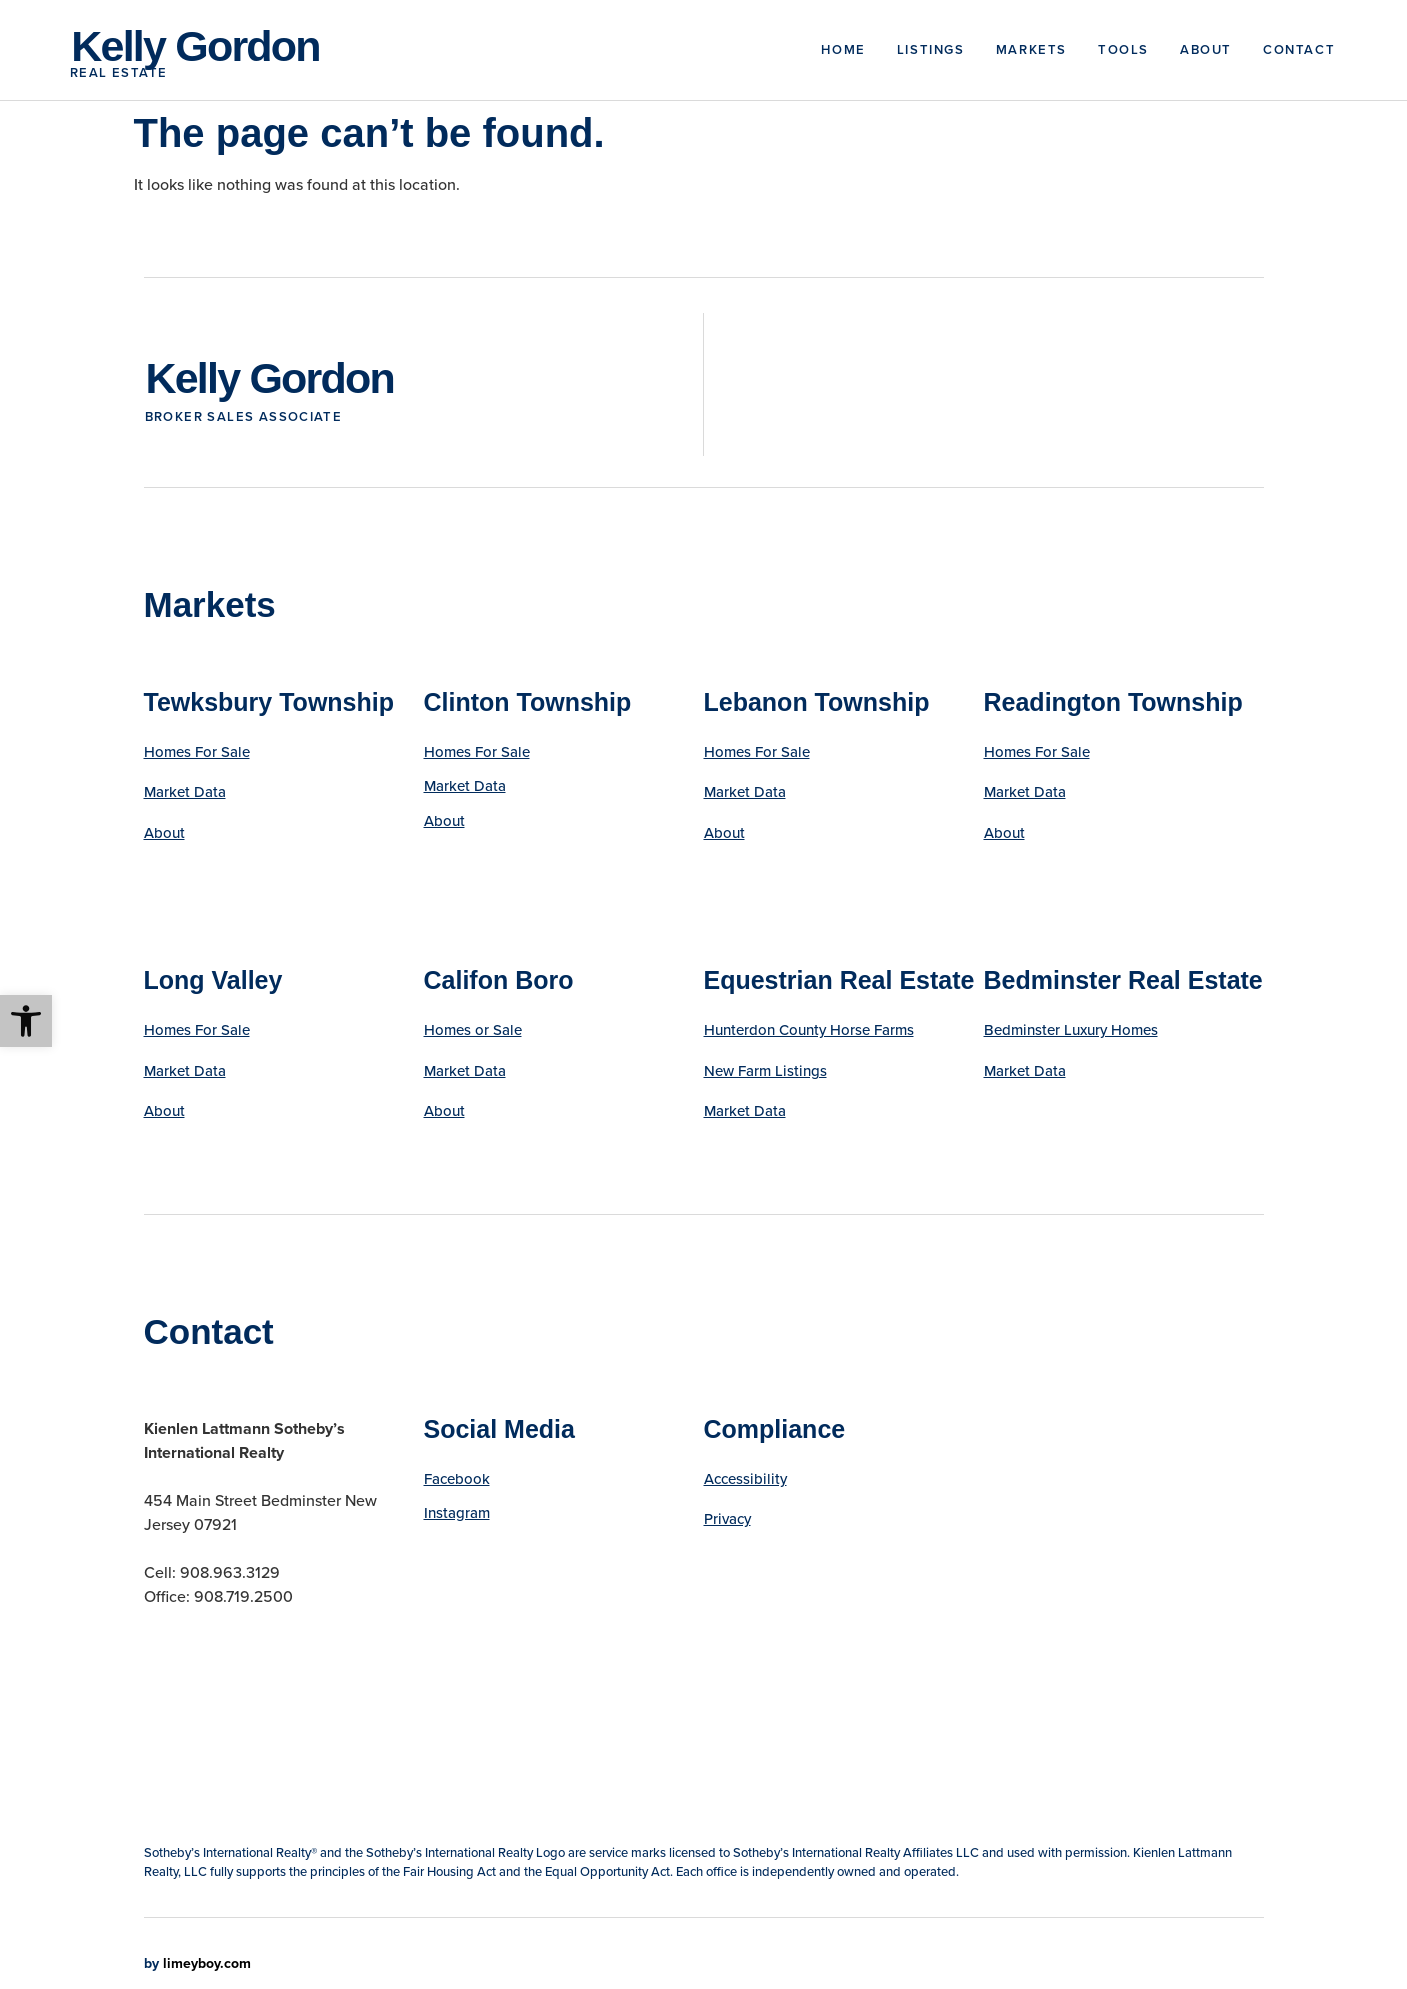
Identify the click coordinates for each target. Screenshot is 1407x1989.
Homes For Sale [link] (197, 752)
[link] (26, 1021)
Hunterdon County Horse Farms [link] (809, 1030)
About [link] (1206, 49)
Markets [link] (1031, 49)
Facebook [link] (457, 1479)
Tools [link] (1123, 49)
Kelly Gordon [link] (195, 46)
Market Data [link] (185, 792)
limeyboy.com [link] (207, 1963)
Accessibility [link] (745, 1479)
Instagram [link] (457, 1513)
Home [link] (843, 49)
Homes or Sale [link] (473, 1030)
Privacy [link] (727, 1519)
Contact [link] (1299, 49)
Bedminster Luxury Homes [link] (1071, 1030)
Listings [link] (931, 49)
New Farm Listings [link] (765, 1071)
